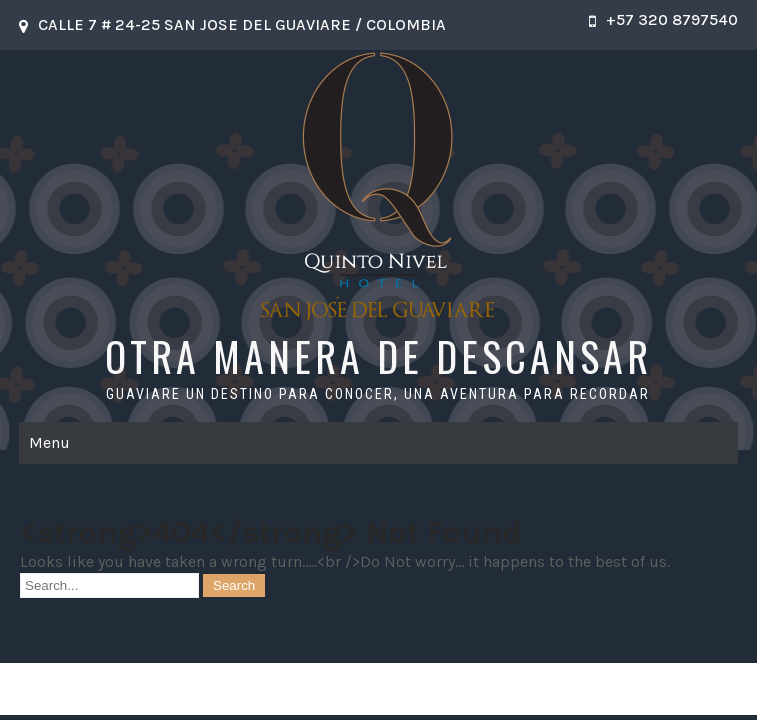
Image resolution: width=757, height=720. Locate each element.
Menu (49, 442)
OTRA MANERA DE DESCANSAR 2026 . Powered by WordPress (378, 688)
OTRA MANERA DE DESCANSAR (378, 356)
